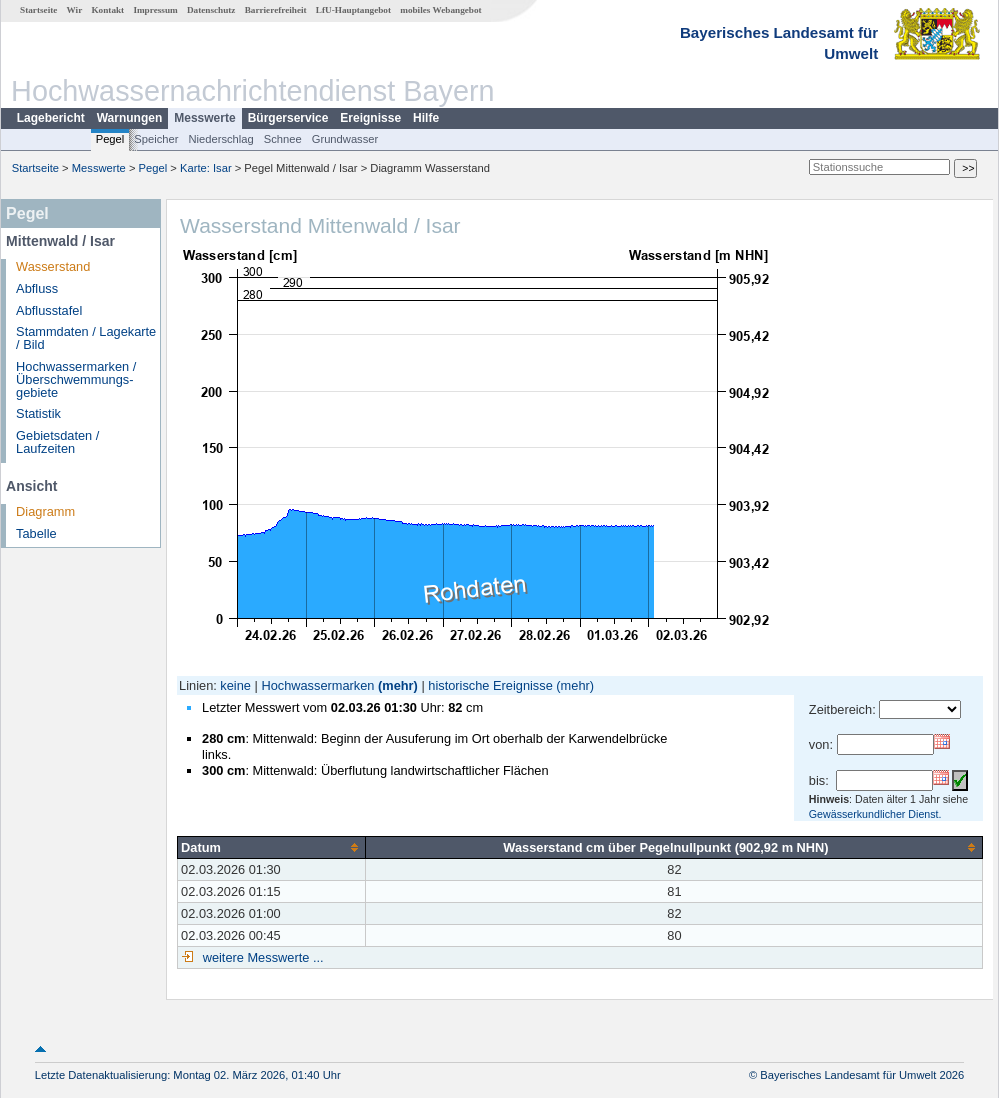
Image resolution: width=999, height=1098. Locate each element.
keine (235, 685)
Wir (75, 10)
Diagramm (45, 511)
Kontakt (107, 10)
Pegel (110, 139)
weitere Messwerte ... (261, 957)
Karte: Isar (206, 168)
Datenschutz (211, 10)
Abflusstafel (49, 310)
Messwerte (204, 118)
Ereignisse (370, 118)
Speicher (156, 139)
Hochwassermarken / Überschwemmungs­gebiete (76, 379)
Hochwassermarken (317, 685)
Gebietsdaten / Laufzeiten (57, 442)
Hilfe (426, 118)
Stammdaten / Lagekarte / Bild (86, 338)
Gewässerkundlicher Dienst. (875, 814)
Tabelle (36, 533)
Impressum (155, 10)
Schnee (283, 139)
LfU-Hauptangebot (353, 10)
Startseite (38, 10)
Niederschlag (220, 139)
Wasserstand (53, 266)
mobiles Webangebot (440, 10)
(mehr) (398, 685)
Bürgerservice (288, 118)
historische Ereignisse (490, 685)
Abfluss (37, 288)
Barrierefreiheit (276, 10)
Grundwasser (345, 139)
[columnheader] (272, 847)
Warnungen (130, 118)
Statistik (38, 413)
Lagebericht (51, 118)
